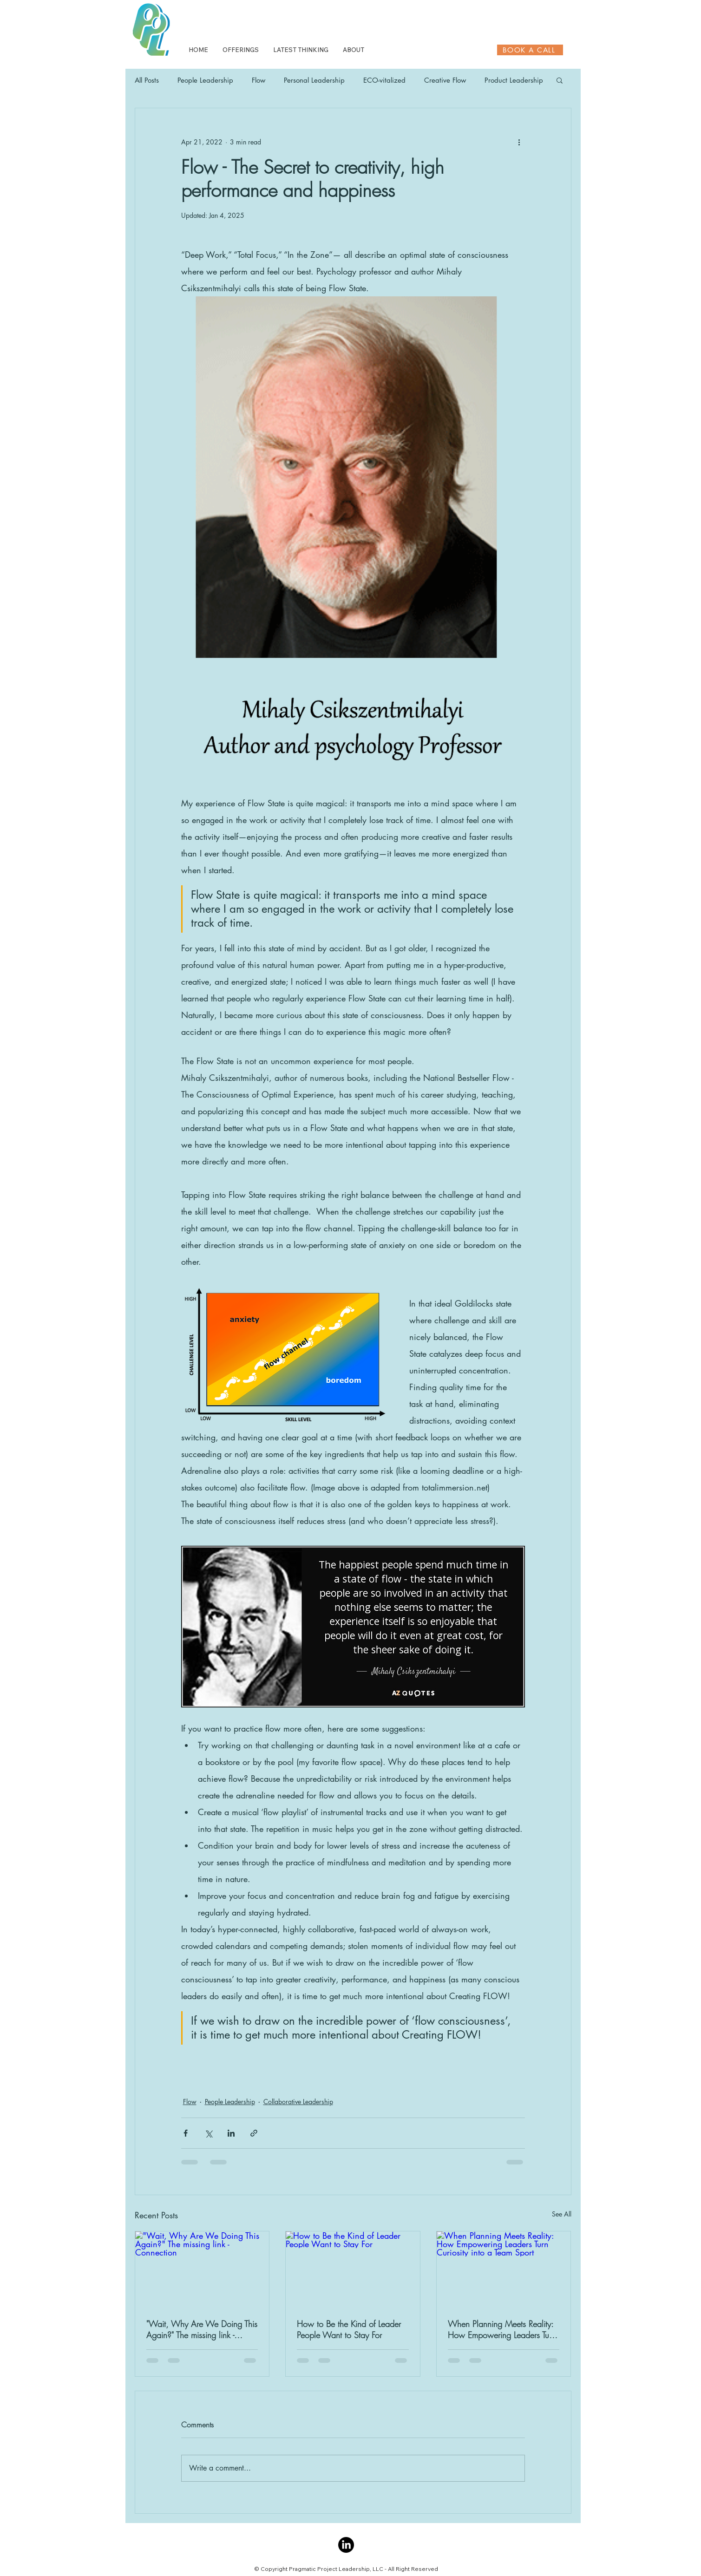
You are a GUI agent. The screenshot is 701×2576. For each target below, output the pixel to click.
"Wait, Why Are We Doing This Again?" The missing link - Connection (201, 2329)
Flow (258, 80)
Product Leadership (514, 80)
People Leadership (205, 80)
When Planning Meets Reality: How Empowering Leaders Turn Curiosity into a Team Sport (502, 2329)
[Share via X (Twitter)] (208, 2133)
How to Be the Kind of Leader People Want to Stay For (349, 2329)
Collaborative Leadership (298, 2101)
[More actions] (519, 141)
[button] (559, 80)
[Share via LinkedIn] (231, 2133)
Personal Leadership (314, 80)
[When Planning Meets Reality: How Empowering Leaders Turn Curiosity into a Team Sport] (504, 2269)
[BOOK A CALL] (530, 50)
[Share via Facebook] (185, 2133)
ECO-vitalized (384, 80)
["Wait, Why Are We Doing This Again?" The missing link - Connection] (202, 2269)
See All (561, 2214)
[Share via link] (253, 2133)
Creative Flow (445, 80)
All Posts (147, 80)
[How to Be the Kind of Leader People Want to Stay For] (353, 2269)
